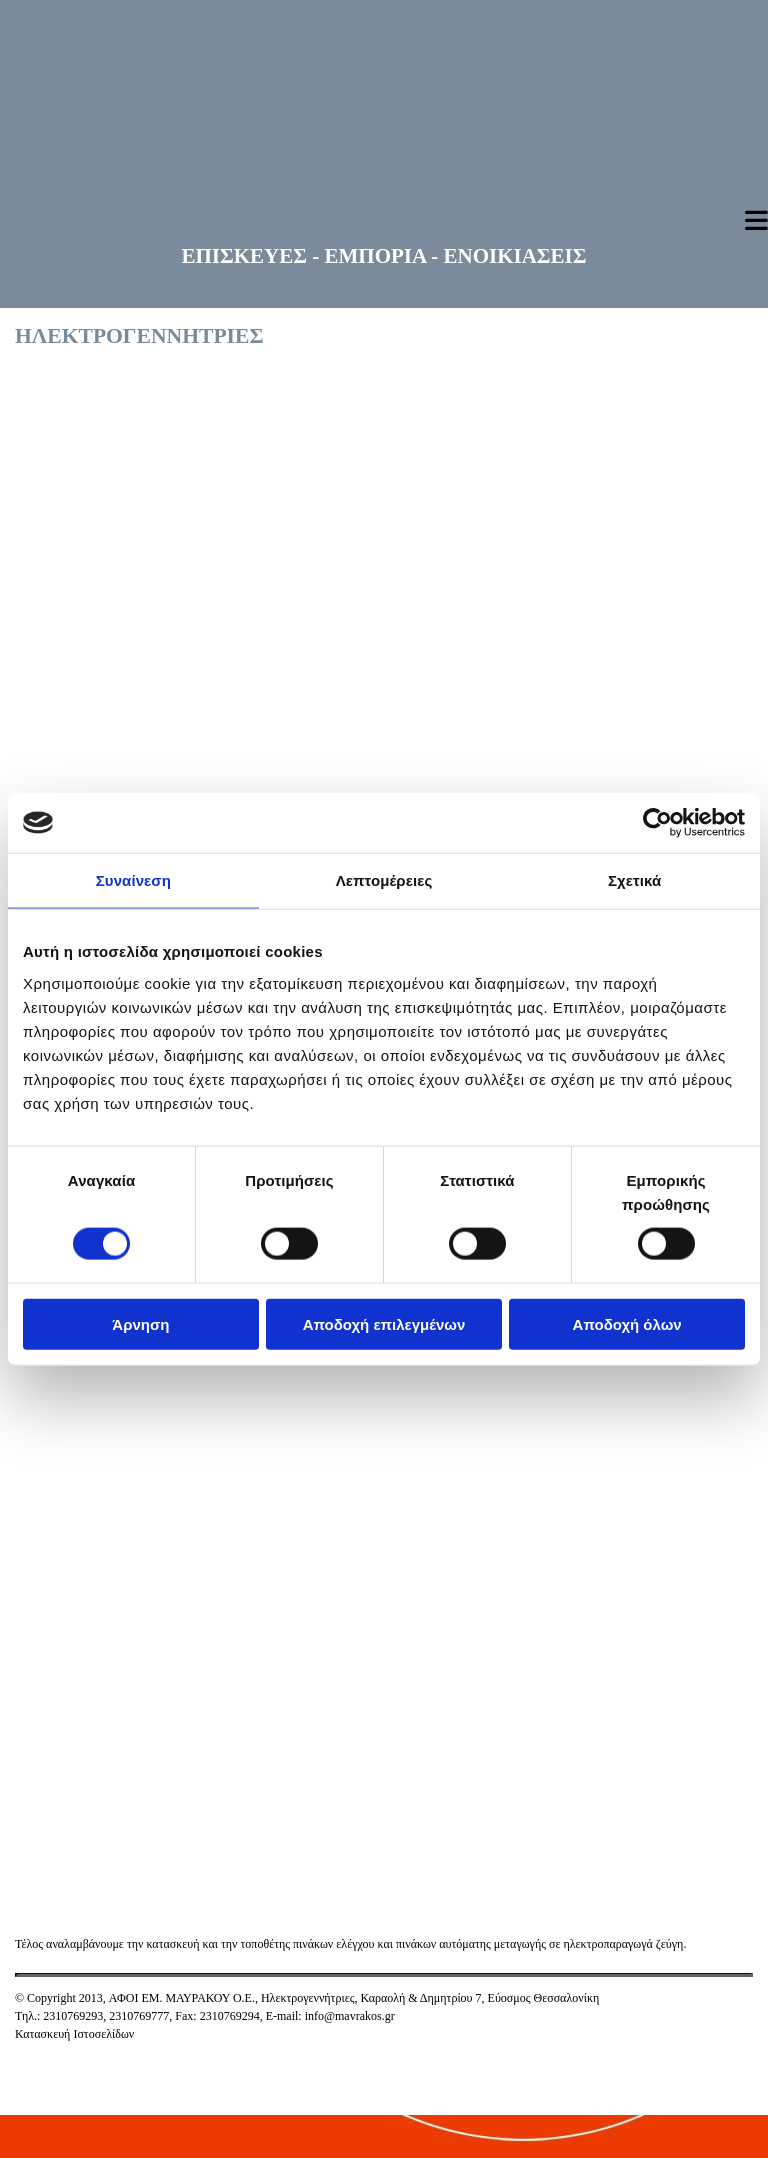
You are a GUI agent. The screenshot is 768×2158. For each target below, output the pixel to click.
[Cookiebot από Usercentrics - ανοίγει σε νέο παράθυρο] (657, 823)
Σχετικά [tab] (634, 880)
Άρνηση (140, 1323)
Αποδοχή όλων (627, 1323)
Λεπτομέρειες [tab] (384, 880)
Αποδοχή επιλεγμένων (384, 1323)
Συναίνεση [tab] (133, 880)
